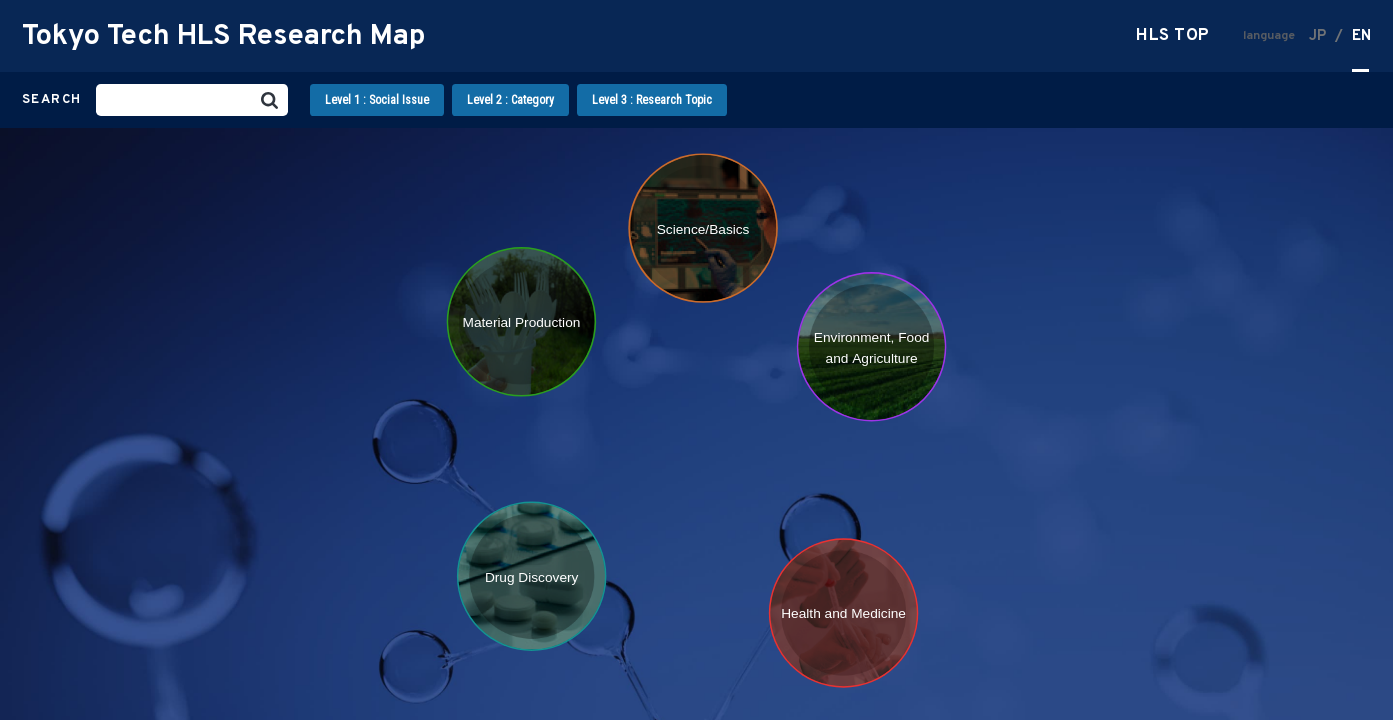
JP (1317, 36)
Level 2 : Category (510, 100)
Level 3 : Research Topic (652, 100)
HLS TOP (1173, 36)
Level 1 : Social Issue (377, 100)
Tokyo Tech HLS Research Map (223, 36)
